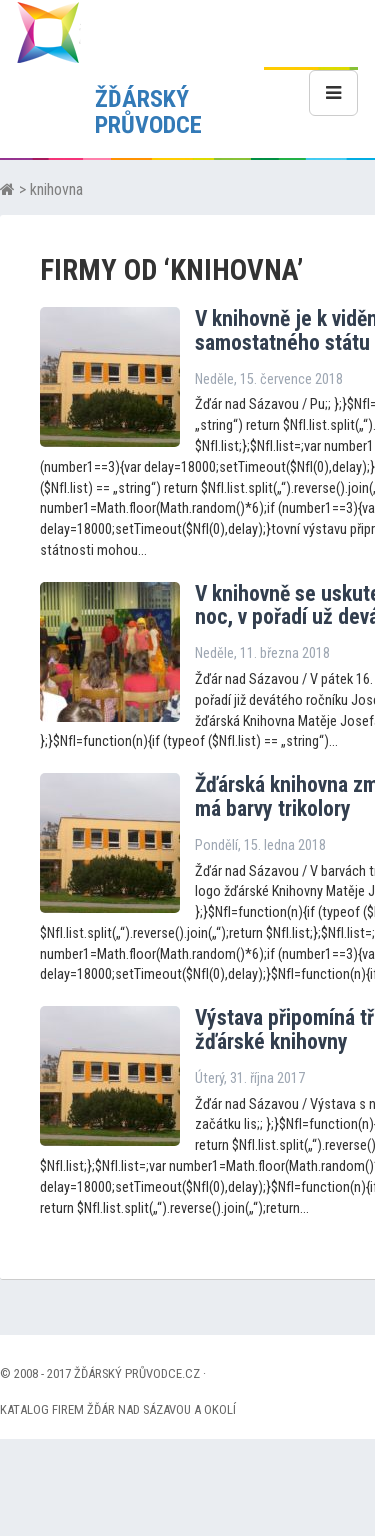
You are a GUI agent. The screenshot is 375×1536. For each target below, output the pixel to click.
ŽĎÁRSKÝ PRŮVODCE (148, 112)
